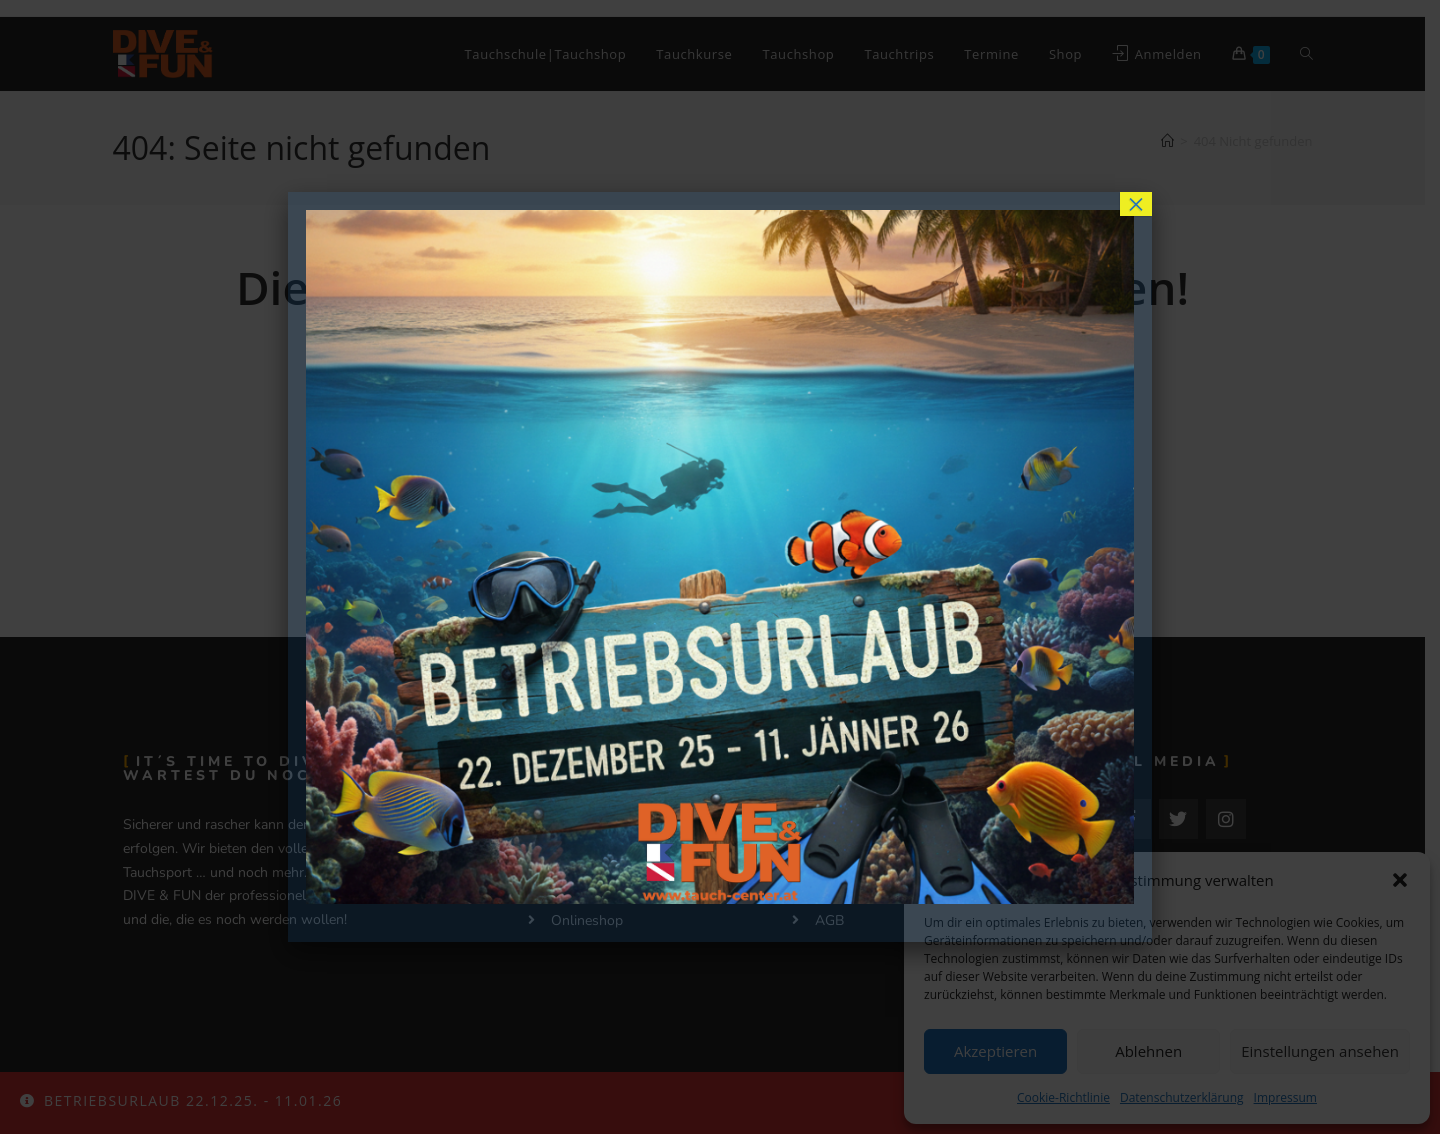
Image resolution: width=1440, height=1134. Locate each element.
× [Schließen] (1136, 204)
